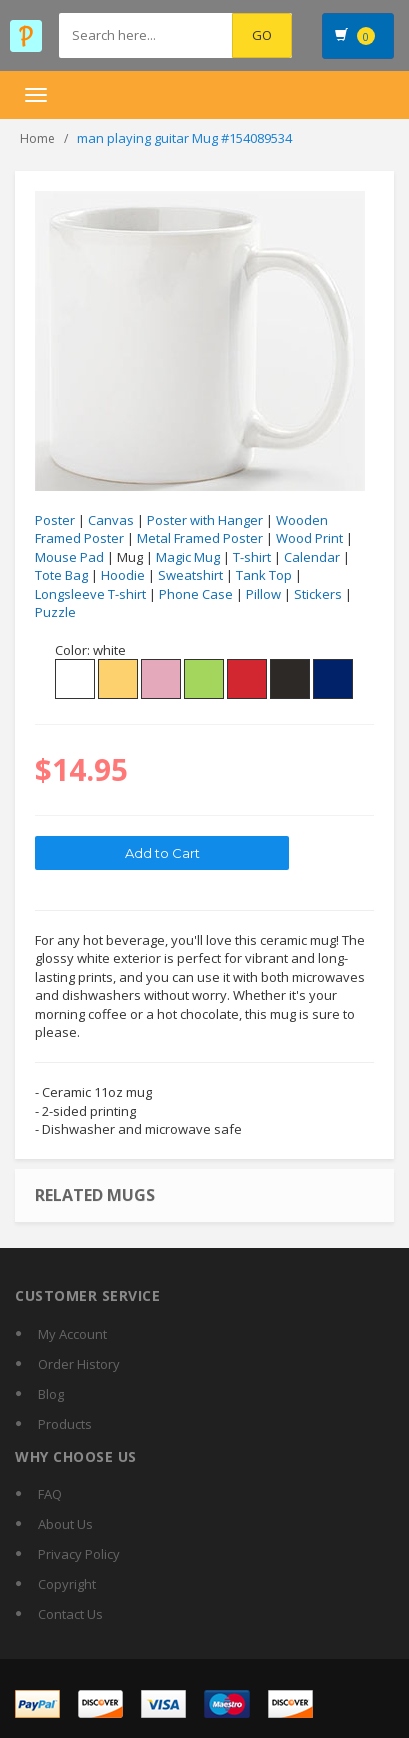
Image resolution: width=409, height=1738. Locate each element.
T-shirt (252, 557)
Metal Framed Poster (200, 538)
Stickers (318, 594)
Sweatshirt (190, 575)
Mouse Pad (69, 557)
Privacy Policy (79, 1554)
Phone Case (196, 594)
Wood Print (309, 538)
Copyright (67, 1584)
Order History (79, 1364)
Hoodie (123, 575)
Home (37, 138)
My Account (72, 1334)
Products (65, 1424)
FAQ (50, 1494)
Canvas (111, 520)
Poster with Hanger (205, 520)
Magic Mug (188, 557)
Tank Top (264, 575)
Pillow (263, 594)
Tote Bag (61, 575)
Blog (51, 1394)
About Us (65, 1524)
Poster (55, 520)
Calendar (312, 557)
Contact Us (70, 1614)
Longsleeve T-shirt (90, 594)
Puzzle (55, 612)
